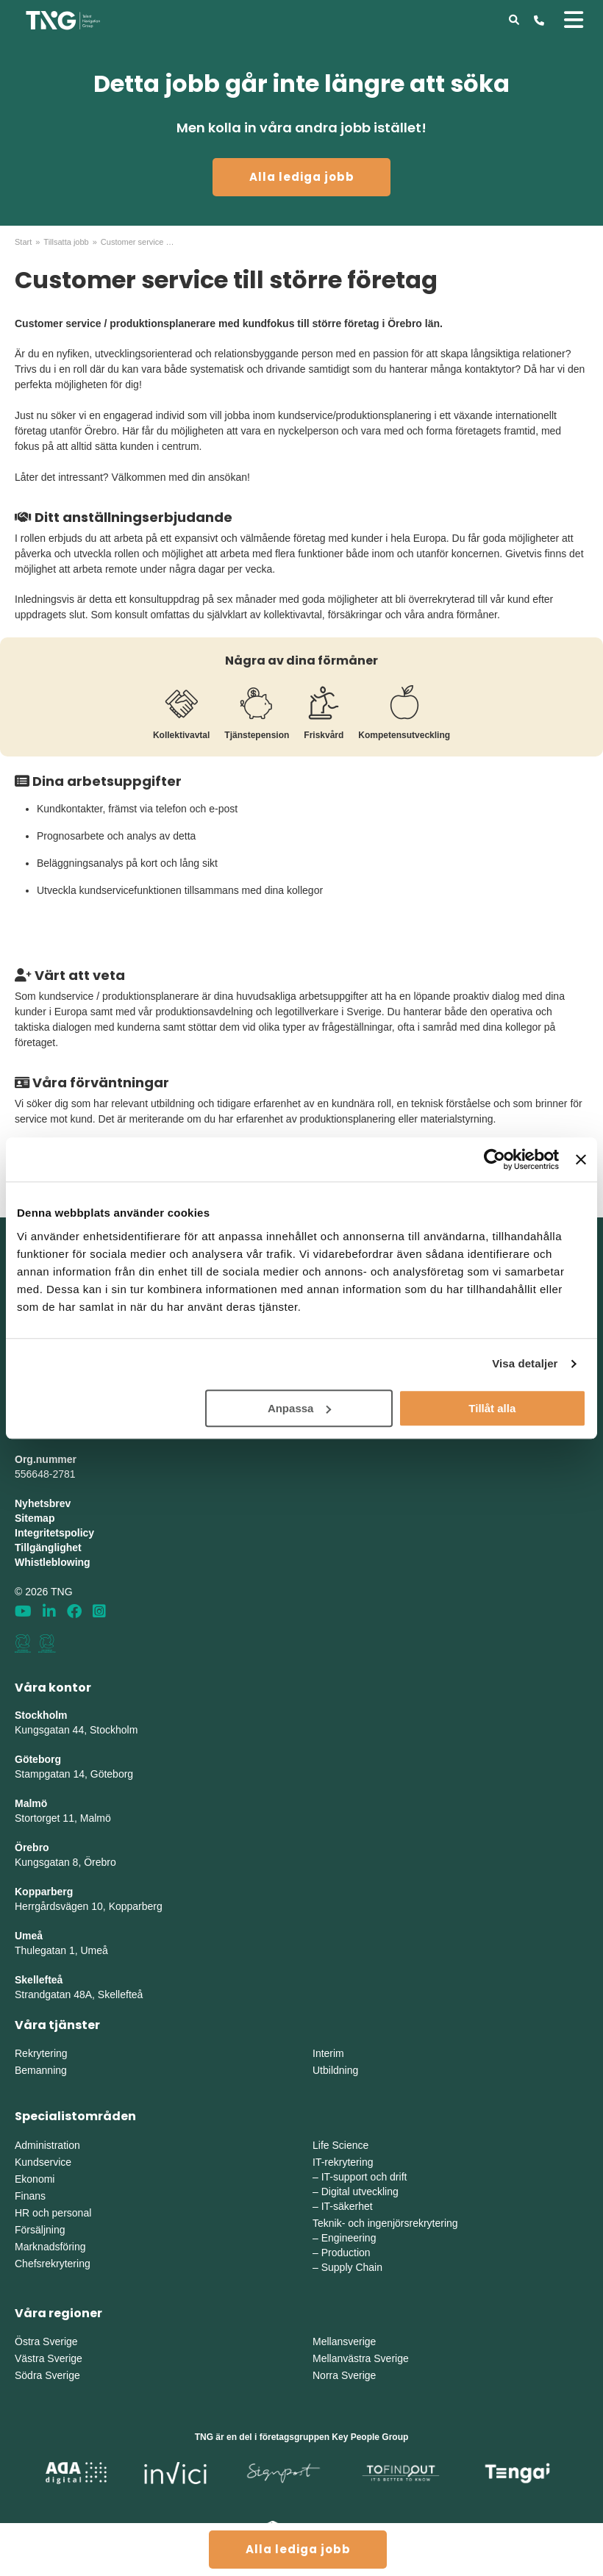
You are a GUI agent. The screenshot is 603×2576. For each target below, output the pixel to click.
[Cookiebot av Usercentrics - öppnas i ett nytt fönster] (494, 1159)
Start (23, 241)
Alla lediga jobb (301, 177)
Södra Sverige (47, 2375)
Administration (47, 2145)
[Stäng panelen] (581, 1159)
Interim (328, 2053)
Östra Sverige (46, 2341)
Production (346, 2252)
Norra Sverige (344, 2375)
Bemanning (41, 2070)
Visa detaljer (524, 1363)
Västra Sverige (48, 2358)
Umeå (29, 1936)
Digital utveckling (360, 2191)
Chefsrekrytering (52, 2263)
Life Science (340, 2145)
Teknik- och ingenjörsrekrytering (385, 2223)
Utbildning (335, 2070)
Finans (30, 2196)
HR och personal (53, 2213)
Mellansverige (344, 2341)
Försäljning (40, 2230)
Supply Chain (351, 2267)
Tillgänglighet (48, 1547)
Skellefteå (39, 1980)
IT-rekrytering (343, 2162)
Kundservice (43, 2162)
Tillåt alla (491, 1408)
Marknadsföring (50, 2247)
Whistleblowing (52, 1562)
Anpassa (300, 1408)
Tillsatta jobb (65, 241)
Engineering (349, 2238)
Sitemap (34, 1518)
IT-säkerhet (347, 2206)
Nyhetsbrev (43, 1503)
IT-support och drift (364, 2177)
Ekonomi (34, 2179)
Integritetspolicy (54, 1533)
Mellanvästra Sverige (361, 2358)
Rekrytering (41, 2053)
